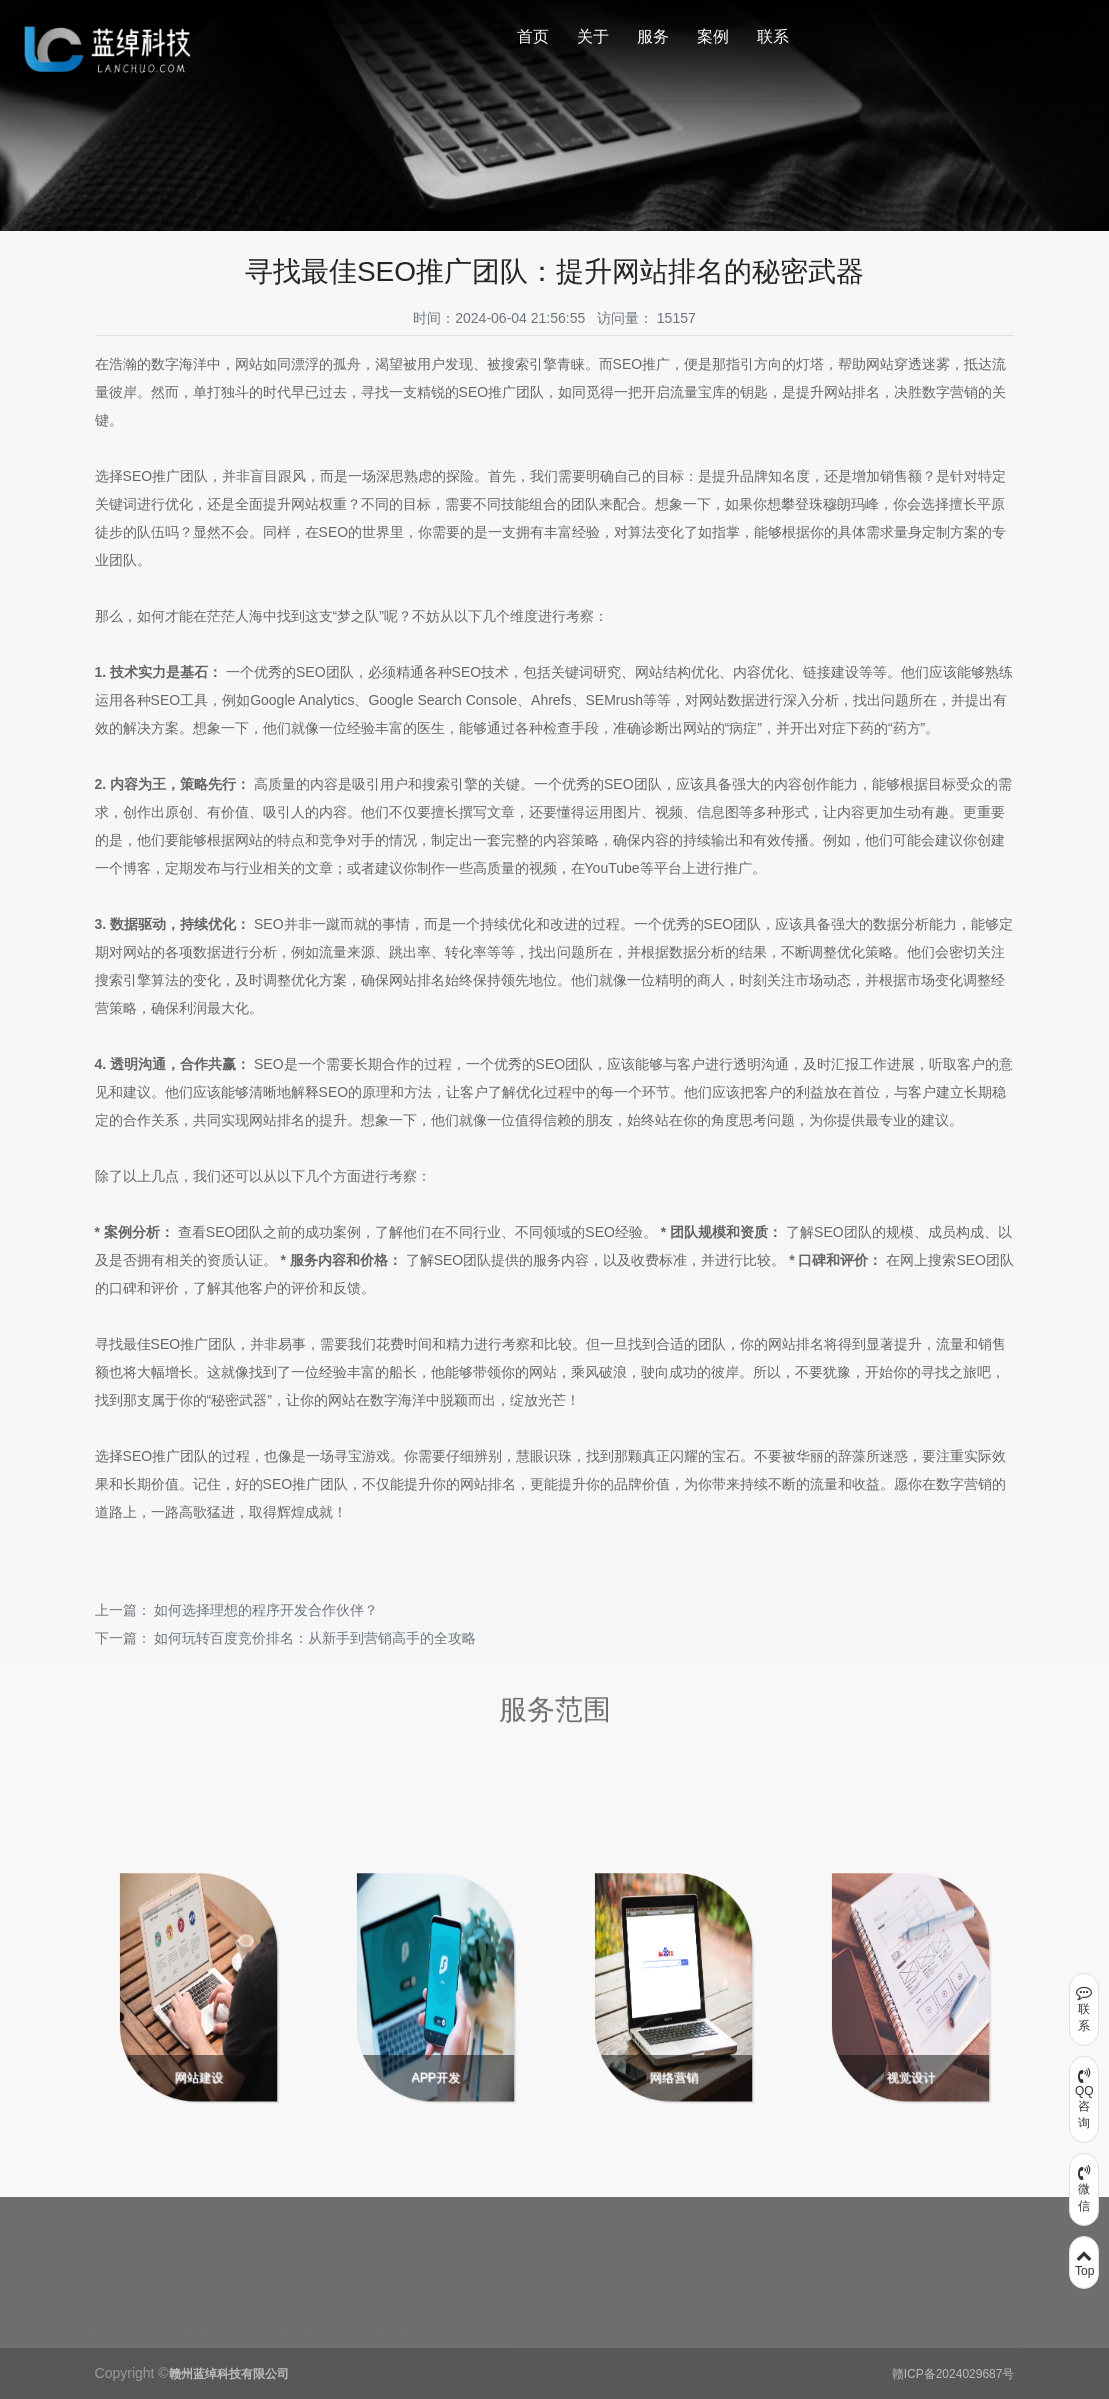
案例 (713, 36)
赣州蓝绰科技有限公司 (229, 2374)
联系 (773, 36)
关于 (593, 36)
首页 (533, 36)
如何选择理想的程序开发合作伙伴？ (266, 1610)
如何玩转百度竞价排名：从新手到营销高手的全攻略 (315, 1638)
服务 (653, 36)
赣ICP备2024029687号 (953, 2374)
